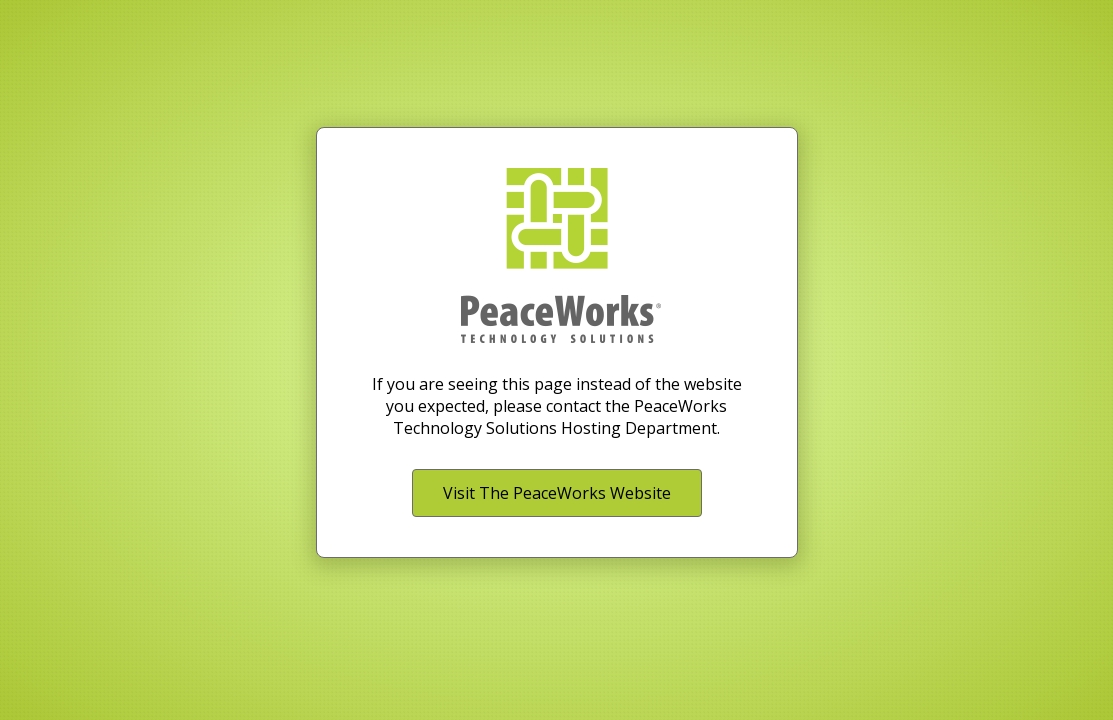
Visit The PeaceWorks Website (557, 493)
